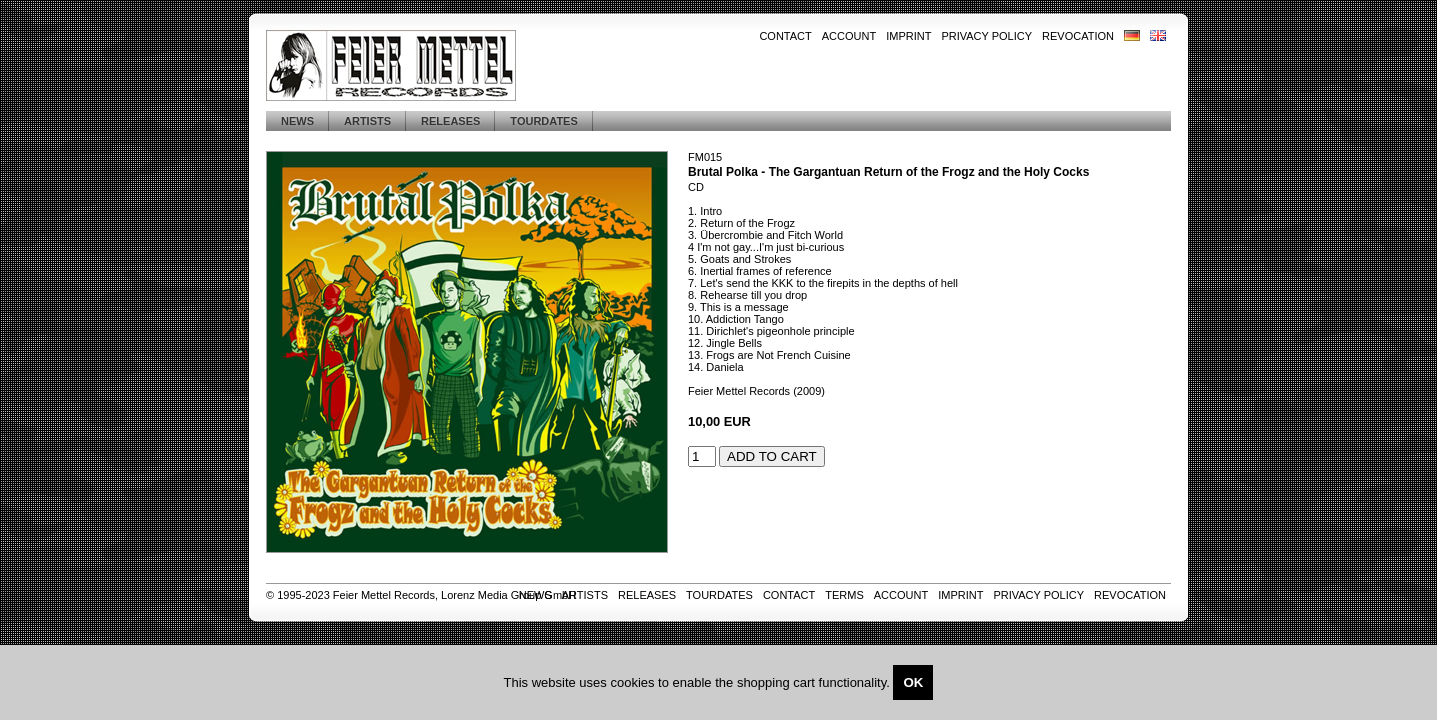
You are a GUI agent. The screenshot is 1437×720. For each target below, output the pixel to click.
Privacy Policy (986, 36)
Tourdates (543, 121)
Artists (367, 121)
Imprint (908, 36)
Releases (450, 121)
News (297, 121)
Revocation (1078, 36)
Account (849, 36)
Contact (785, 36)
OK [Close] (913, 682)
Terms (844, 595)
